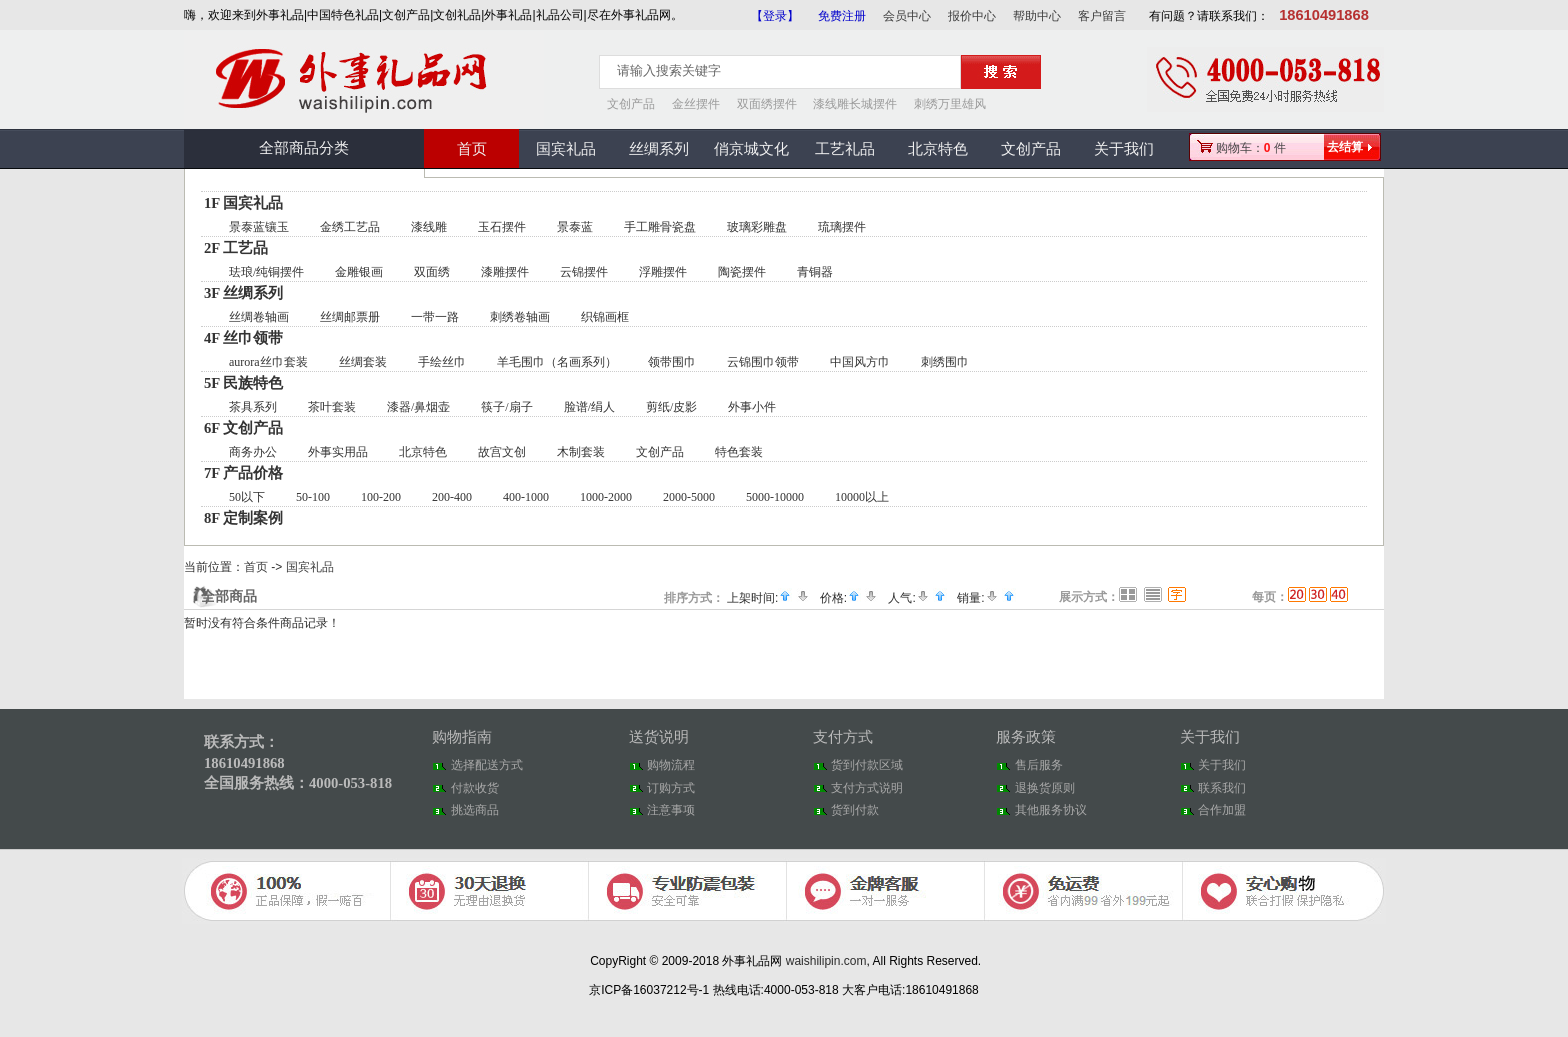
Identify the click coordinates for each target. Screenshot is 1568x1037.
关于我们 (1124, 149)
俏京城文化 (751, 149)
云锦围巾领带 (763, 362)
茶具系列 (253, 407)
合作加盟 (1222, 810)
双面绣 (432, 272)
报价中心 (972, 16)
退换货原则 (1045, 788)
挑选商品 (475, 810)
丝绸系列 (659, 149)
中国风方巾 (860, 362)
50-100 (313, 497)
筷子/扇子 (506, 407)
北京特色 (938, 149)
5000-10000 (775, 497)
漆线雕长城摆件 (855, 104)
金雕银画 (359, 272)
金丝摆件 (696, 104)
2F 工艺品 (236, 248)
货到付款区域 (867, 765)
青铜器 (815, 272)
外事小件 (752, 407)
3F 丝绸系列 (243, 293)
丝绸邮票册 (350, 317)
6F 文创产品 (243, 428)
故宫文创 (502, 452)
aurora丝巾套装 (268, 362)
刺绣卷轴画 (520, 317)
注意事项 (671, 810)
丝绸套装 (363, 362)
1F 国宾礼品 (243, 203)
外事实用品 (338, 452)
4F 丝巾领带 (243, 338)
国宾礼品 (566, 149)
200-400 (452, 497)
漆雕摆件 (505, 272)
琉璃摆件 (842, 227)
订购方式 (671, 788)
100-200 (381, 497)
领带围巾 (672, 362)
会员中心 (907, 16)
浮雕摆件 (663, 272)
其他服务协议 (1051, 810)
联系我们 (1222, 788)
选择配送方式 (487, 765)
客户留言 (1102, 16)
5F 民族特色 (243, 383)
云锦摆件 (584, 272)
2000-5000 (689, 497)
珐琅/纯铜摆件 (266, 272)
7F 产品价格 (243, 473)
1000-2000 (606, 497)
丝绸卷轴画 (259, 317)
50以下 (247, 497)
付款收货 (475, 788)
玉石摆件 (502, 227)
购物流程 (671, 765)
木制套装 (581, 452)
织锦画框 (605, 317)
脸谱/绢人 (589, 407)
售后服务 (1039, 765)
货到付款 (855, 810)
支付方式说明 (867, 788)
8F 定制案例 (243, 518)
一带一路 (435, 317)
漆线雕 (429, 227)
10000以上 (862, 497)
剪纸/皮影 (671, 407)
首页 (472, 149)
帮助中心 (1037, 16)
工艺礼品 (845, 149)
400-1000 (526, 497)
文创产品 (631, 104)
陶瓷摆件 (742, 272)
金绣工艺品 (350, 227)
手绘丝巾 (442, 362)
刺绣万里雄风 (950, 104)
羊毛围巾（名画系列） (557, 362)
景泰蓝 (575, 227)
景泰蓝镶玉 (259, 227)
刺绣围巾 (945, 362)
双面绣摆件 (767, 104)
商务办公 (253, 452)
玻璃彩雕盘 (757, 227)
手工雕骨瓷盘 (660, 227)
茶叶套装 (332, 407)
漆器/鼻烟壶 (418, 407)
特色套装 (739, 452)
